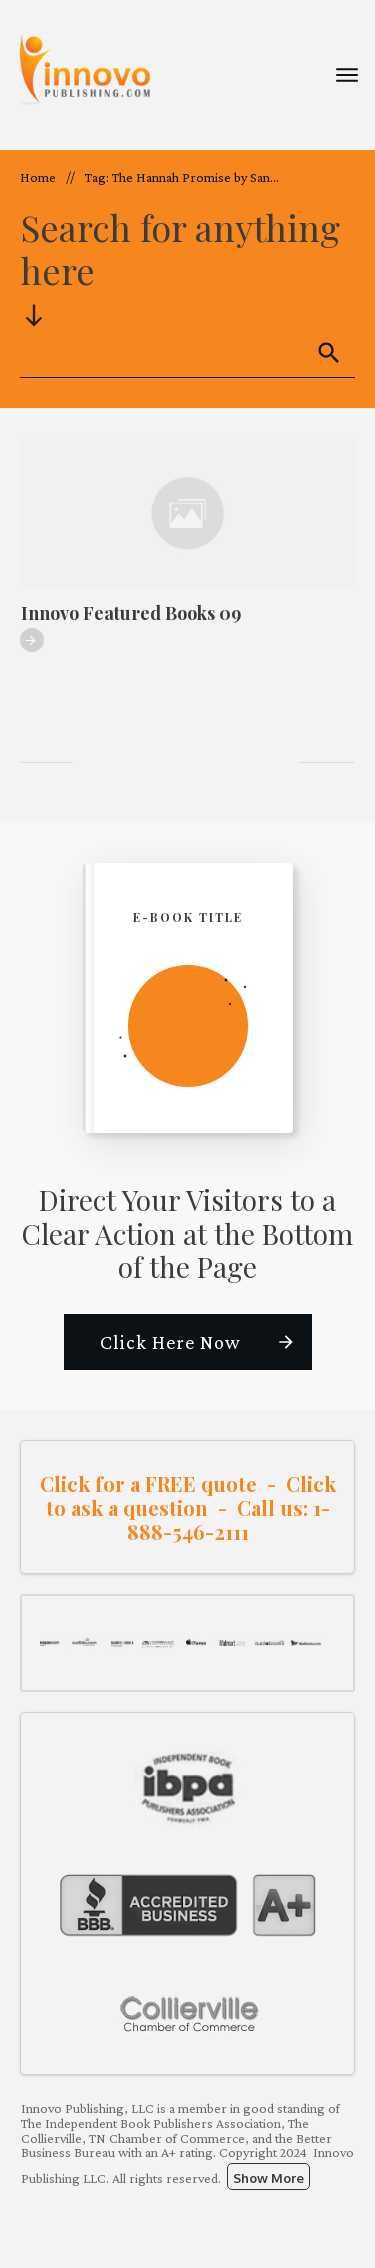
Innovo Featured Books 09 (131, 613)
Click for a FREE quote (148, 1483)
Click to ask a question (191, 1495)
